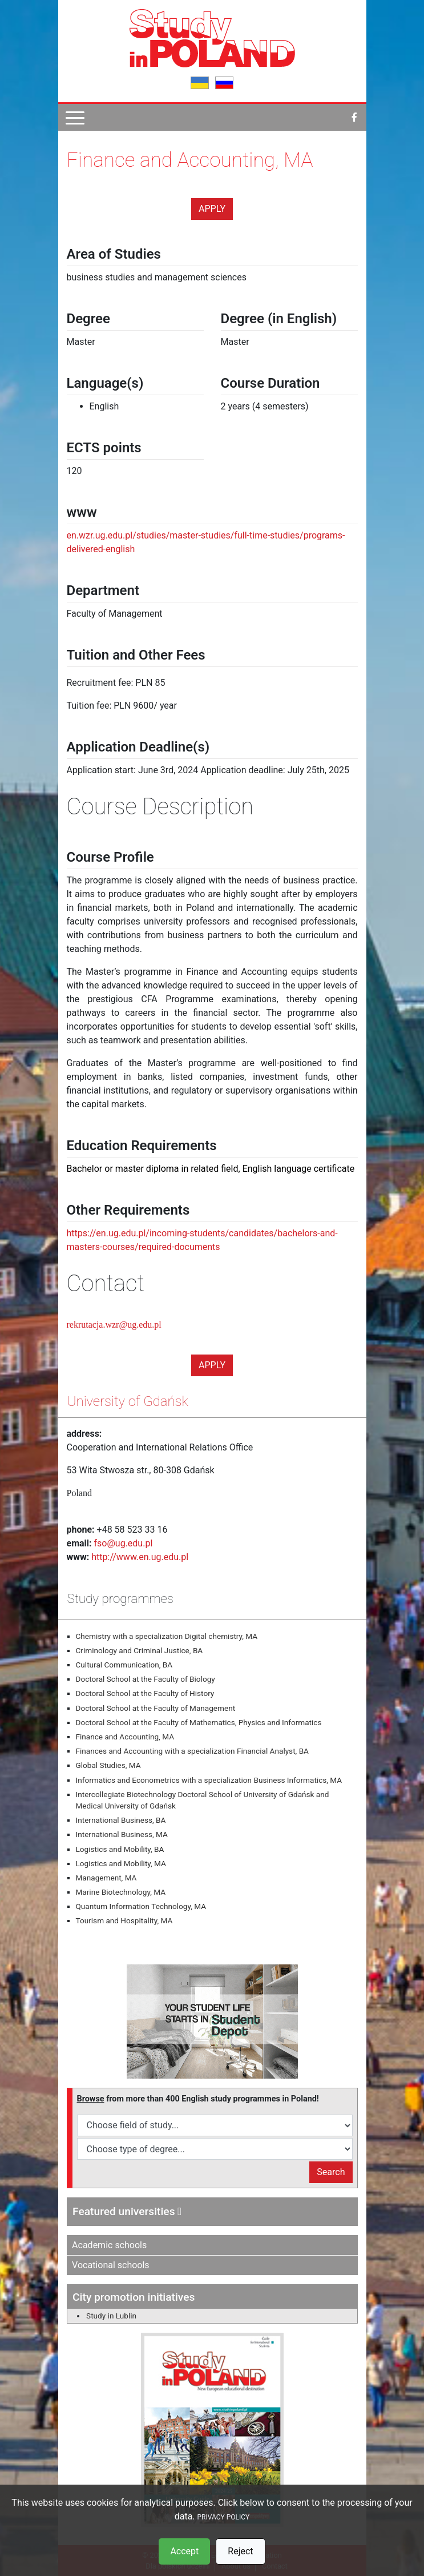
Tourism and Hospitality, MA (124, 1920)
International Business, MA (122, 1834)
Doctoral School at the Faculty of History (145, 1693)
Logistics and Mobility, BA (120, 1849)
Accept (184, 2551)
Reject (240, 2551)
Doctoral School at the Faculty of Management (156, 1708)
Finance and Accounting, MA (125, 1736)
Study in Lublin (111, 2315)
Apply (212, 208)
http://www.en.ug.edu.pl (139, 1557)
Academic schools (109, 2245)
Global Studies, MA (108, 1765)
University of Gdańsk (127, 1401)
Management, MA (106, 1877)
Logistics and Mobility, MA (121, 1863)
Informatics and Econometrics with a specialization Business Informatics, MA (209, 1780)
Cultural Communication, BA (124, 1664)
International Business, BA (121, 1820)
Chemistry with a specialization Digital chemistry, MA (167, 1636)
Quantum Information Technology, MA (141, 1906)
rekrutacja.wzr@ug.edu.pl (114, 1324)
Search (331, 2172)
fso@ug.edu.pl (123, 1543)
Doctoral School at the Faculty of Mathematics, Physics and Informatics (199, 1722)
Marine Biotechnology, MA (121, 1891)
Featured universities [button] (126, 2211)
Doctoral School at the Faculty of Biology (145, 1678)
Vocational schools (111, 2265)
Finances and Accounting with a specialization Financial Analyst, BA (192, 1750)
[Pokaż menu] (75, 117)
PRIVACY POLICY (223, 2517)
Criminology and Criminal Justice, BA (139, 1650)
